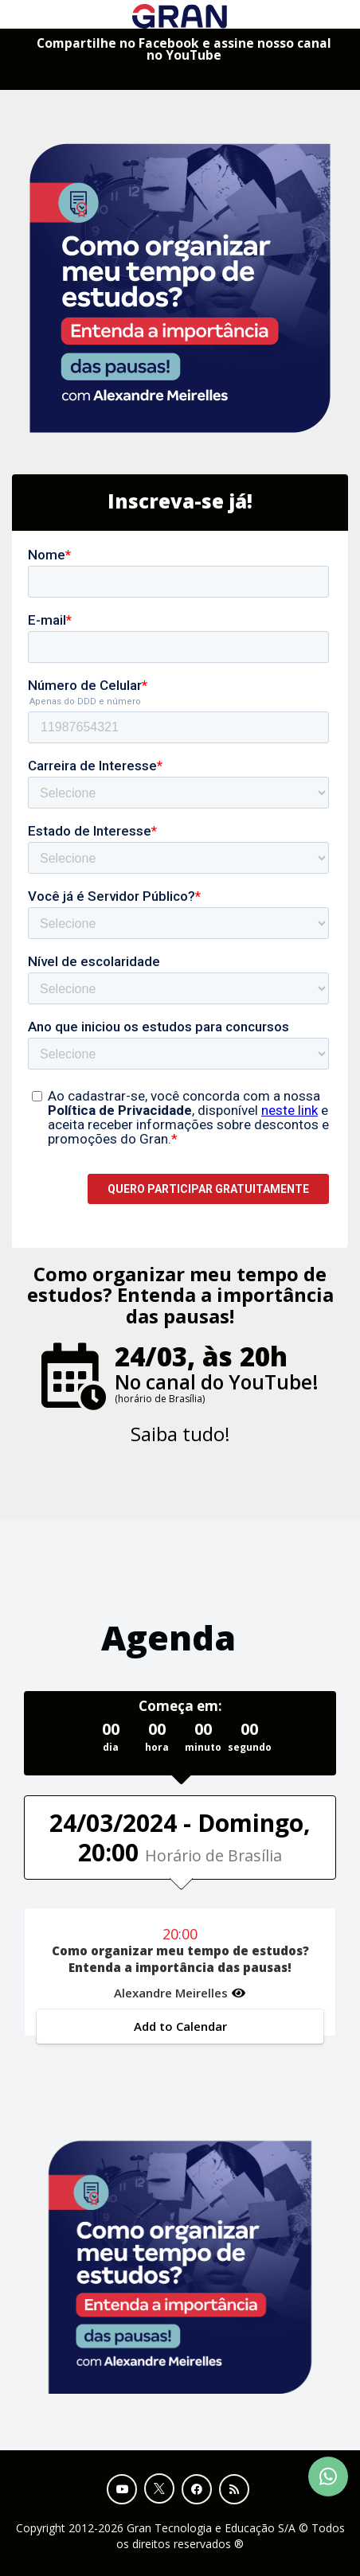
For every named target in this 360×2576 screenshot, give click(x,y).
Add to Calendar (180, 2026)
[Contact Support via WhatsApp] (328, 2476)
